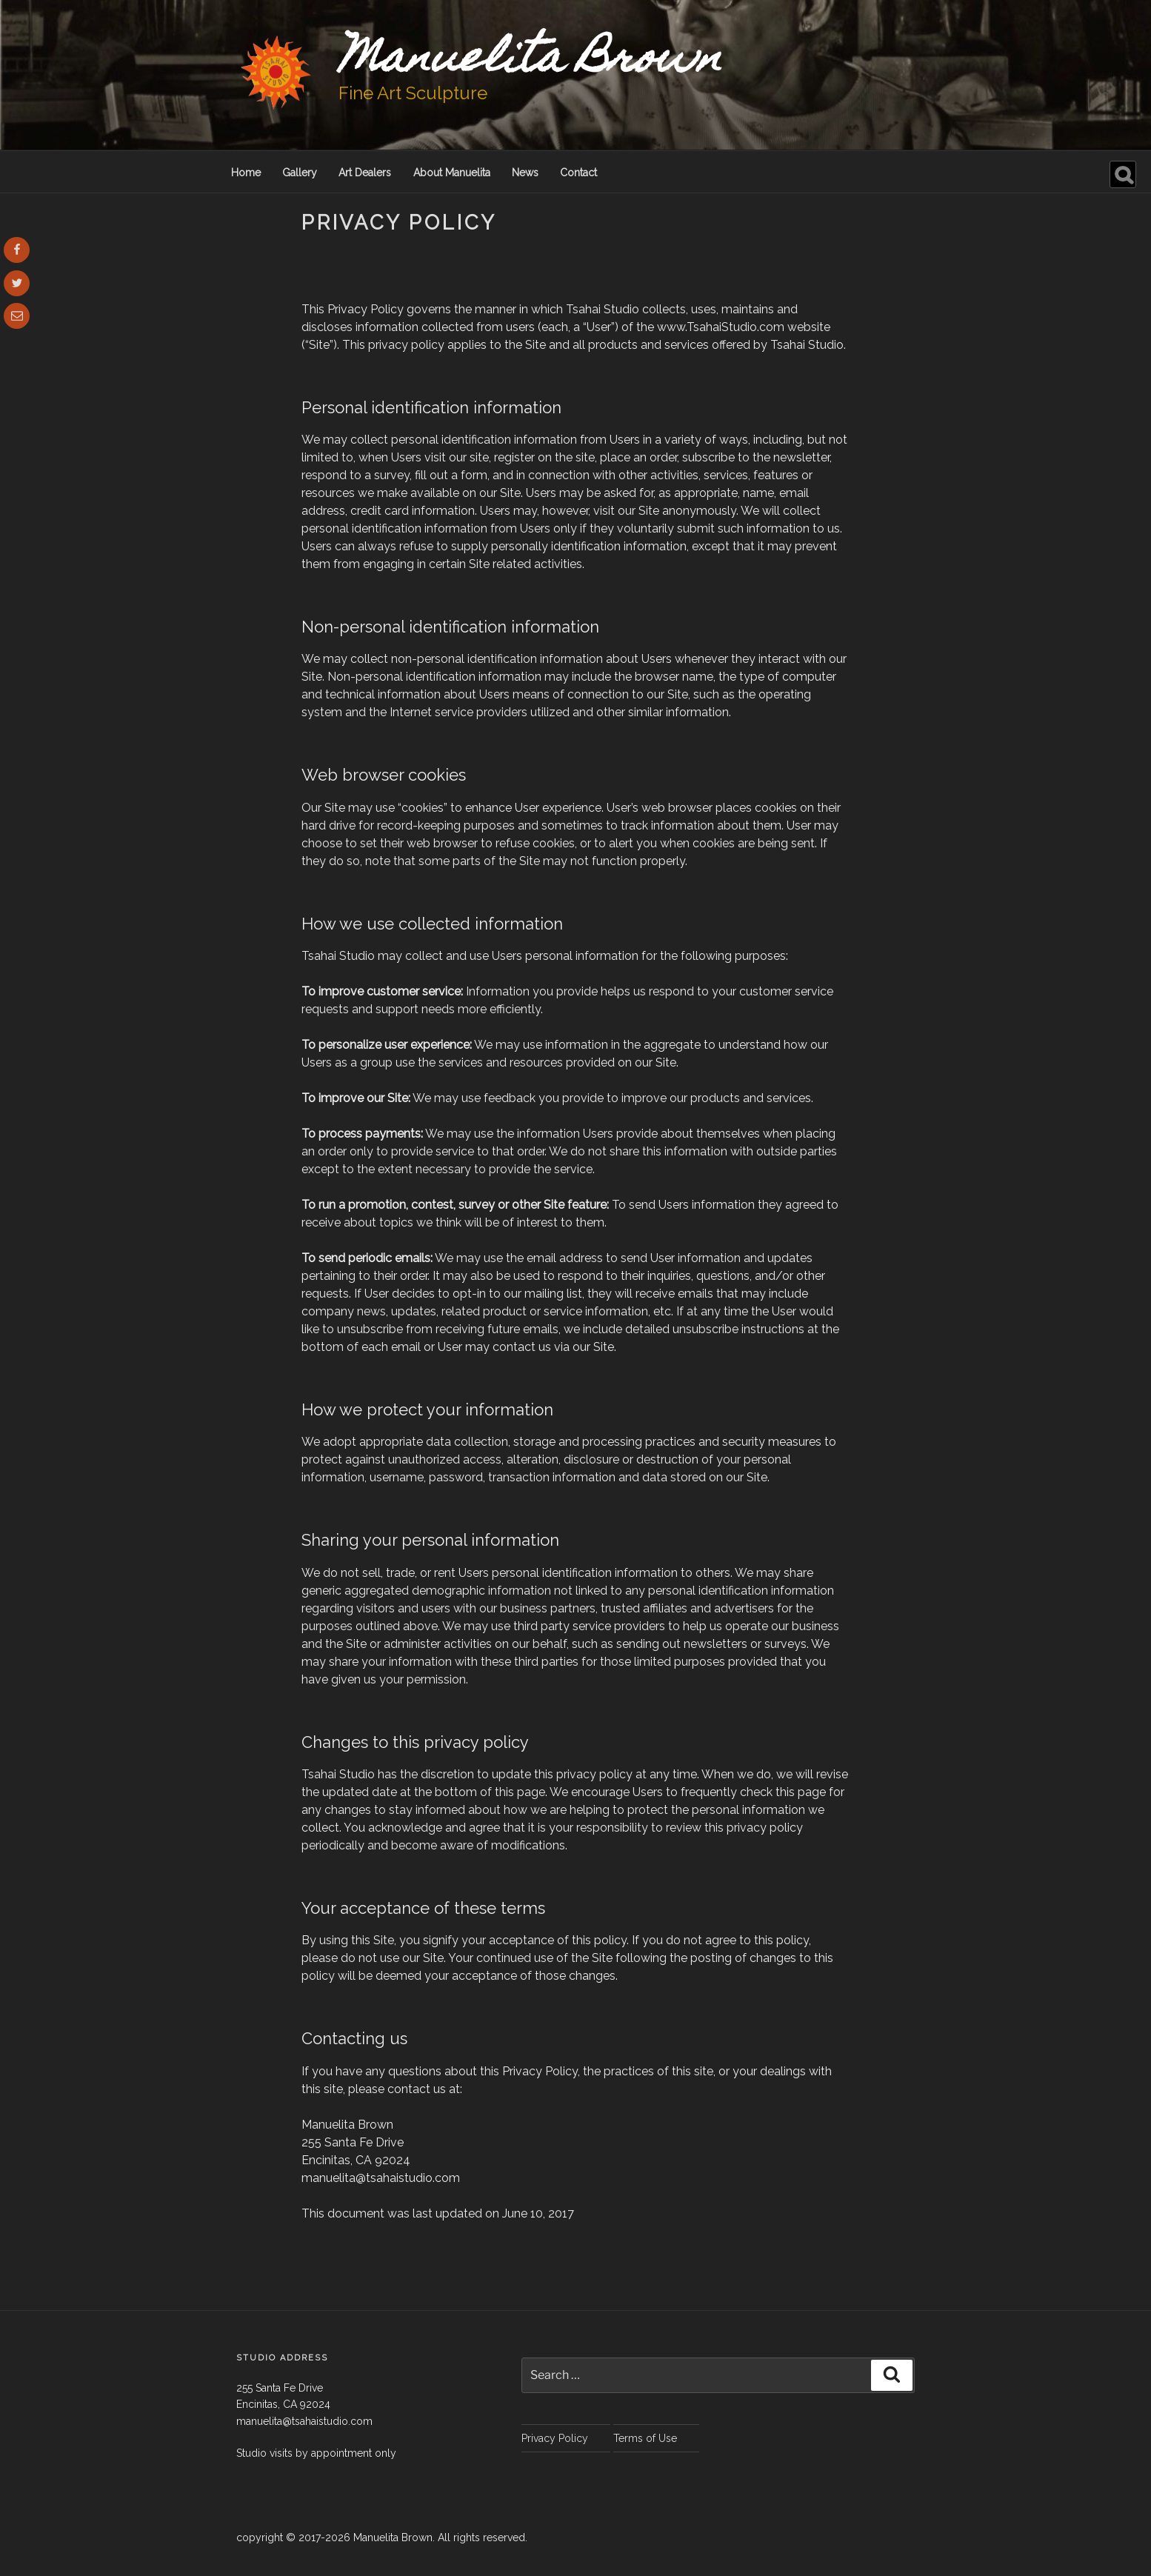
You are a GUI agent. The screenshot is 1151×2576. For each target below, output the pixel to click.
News (525, 172)
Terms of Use (645, 2438)
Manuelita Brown (530, 61)
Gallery (299, 172)
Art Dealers (364, 172)
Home (246, 172)
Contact (578, 172)
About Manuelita (451, 172)
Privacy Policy (554, 2438)
